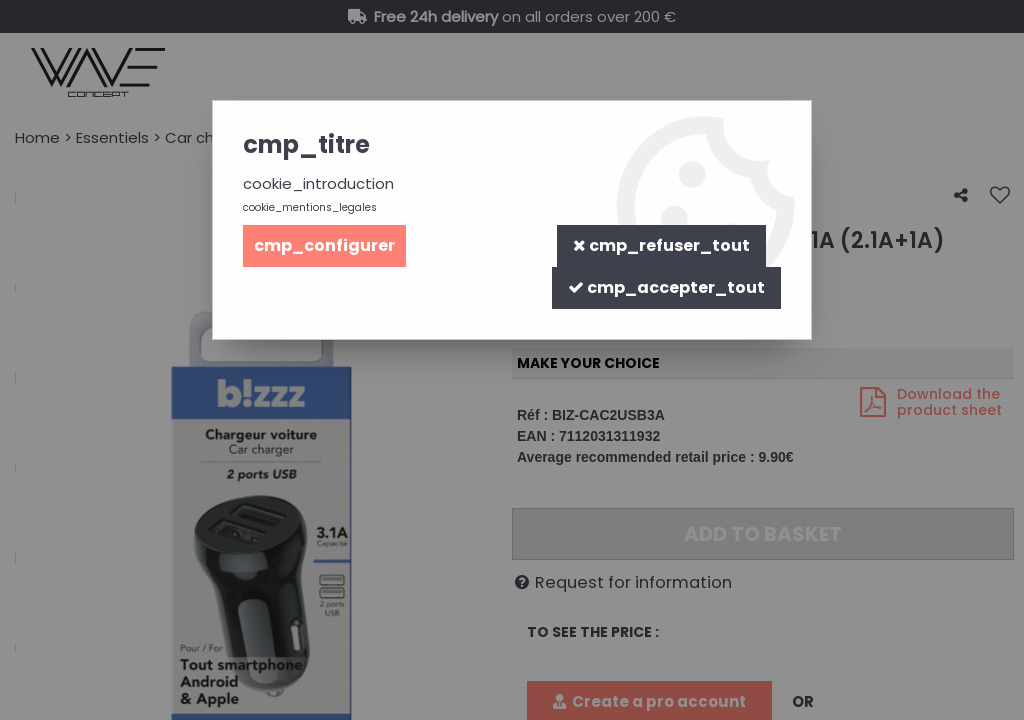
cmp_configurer (324, 245)
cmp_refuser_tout (661, 245)
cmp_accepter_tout (666, 287)
